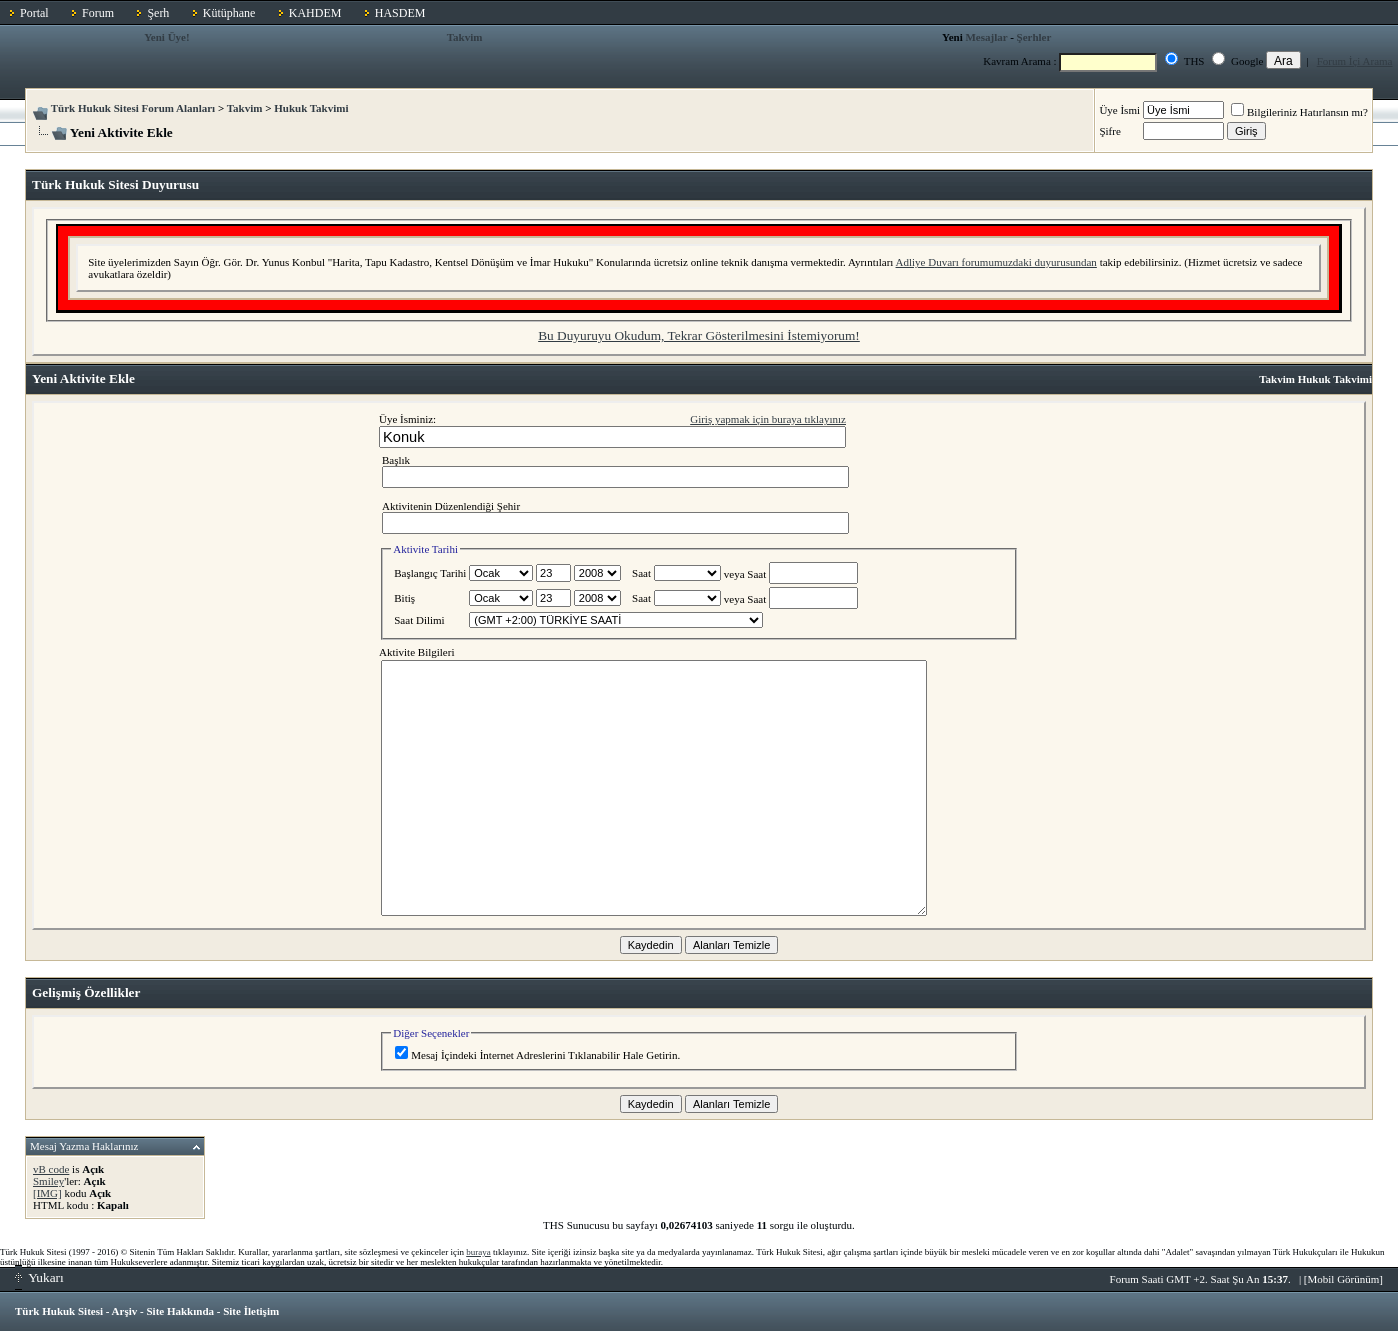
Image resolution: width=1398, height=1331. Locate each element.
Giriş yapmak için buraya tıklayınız (768, 419)
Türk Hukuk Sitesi (59, 1311)
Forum (98, 13)
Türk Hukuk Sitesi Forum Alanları (133, 108)
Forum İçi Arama (1355, 61)
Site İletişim (251, 1311)
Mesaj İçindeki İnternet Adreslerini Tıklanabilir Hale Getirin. (537, 1055)
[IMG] (47, 1193)
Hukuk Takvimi (311, 108)
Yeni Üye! (167, 37)
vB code (51, 1169)
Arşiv (125, 1311)
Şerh (158, 13)
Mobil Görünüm (1344, 1279)
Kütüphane (229, 13)
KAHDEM (315, 13)
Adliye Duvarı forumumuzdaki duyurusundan (996, 262)
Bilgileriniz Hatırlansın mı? (1299, 112)
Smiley (48, 1181)
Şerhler (1034, 37)
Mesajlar (986, 37)
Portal (34, 13)
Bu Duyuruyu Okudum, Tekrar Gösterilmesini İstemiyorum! (699, 335)
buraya (478, 1252)
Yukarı (39, 1277)
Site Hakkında (180, 1311)
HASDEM (400, 13)
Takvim (465, 37)
